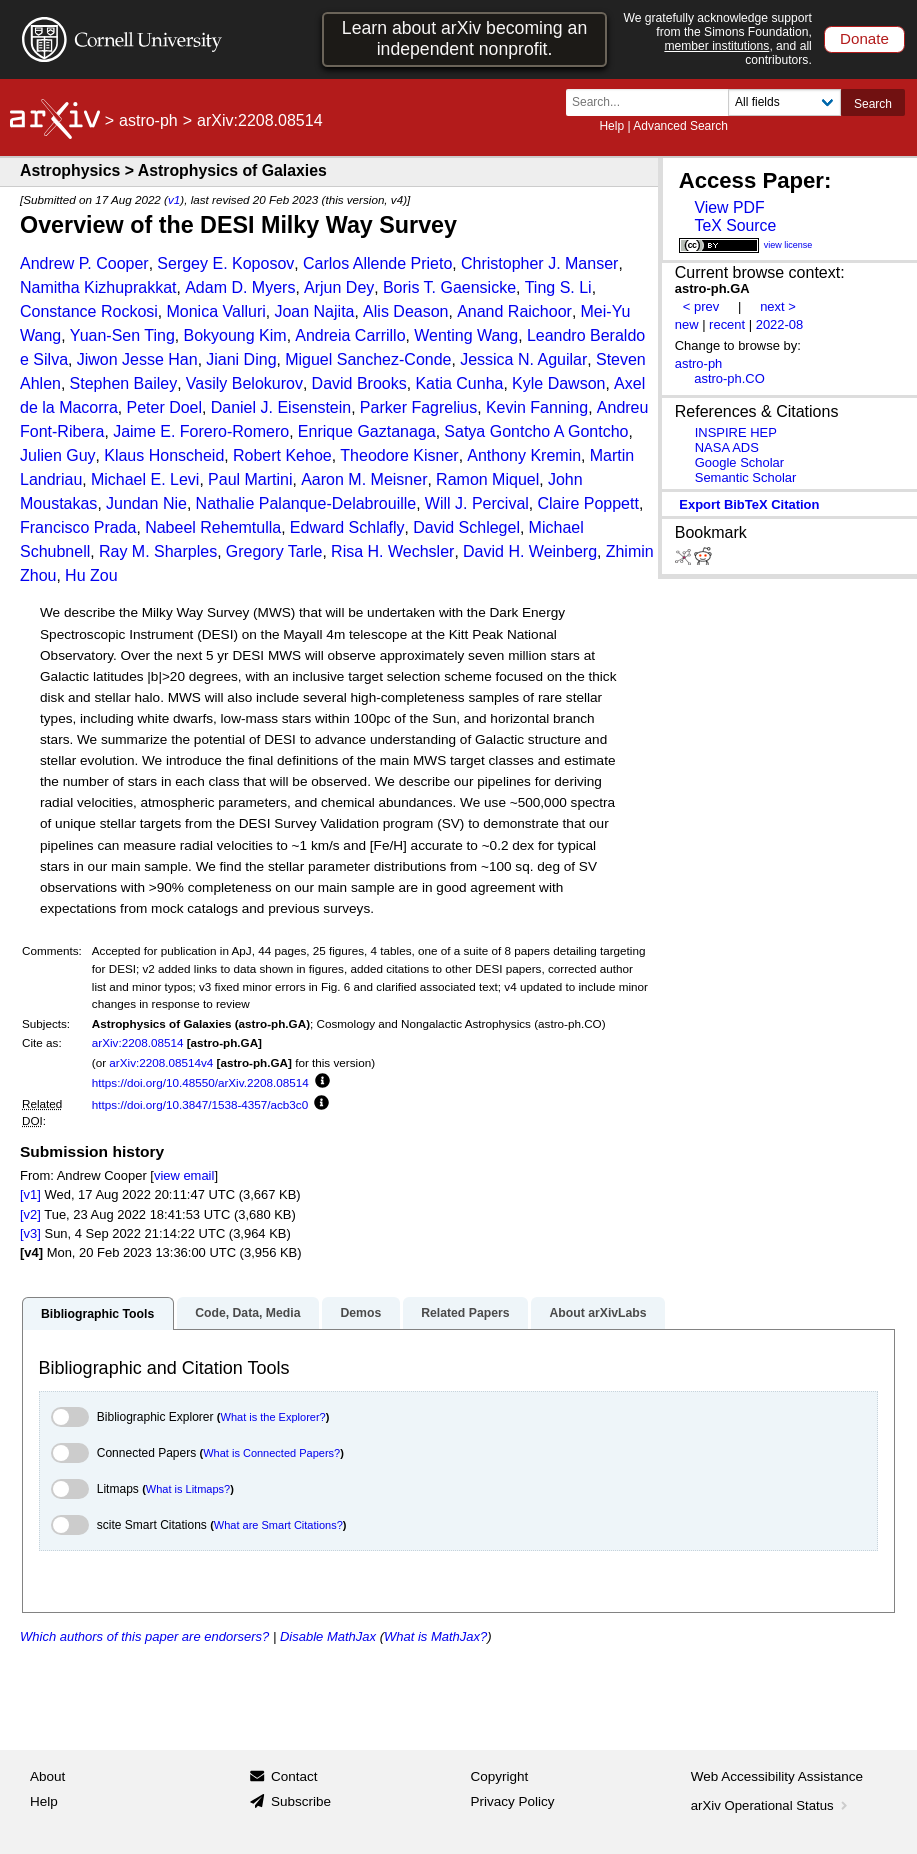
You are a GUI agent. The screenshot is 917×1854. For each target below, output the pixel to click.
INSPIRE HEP (736, 432)
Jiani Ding (241, 359)
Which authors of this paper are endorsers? (144, 1636)
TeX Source (735, 225)
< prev (701, 306)
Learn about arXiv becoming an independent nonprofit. (464, 38)
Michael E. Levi (145, 479)
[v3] (30, 1233)
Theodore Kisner (399, 455)
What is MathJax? (435, 1636)
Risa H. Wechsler (392, 551)
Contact (294, 1776)
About (47, 1776)
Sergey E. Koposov (225, 263)
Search (873, 104)
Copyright (500, 1776)
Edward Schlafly (347, 527)
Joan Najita (314, 311)
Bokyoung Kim (234, 335)
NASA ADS (727, 447)
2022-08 (780, 324)
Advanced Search (680, 126)
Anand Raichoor (514, 311)
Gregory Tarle (274, 551)
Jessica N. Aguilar (523, 359)
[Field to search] (784, 102)
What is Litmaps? (188, 1489)
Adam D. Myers (240, 287)
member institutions (716, 46)
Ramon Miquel (487, 479)
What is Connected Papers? (271, 1453)
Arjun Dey (339, 287)
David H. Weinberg (530, 551)
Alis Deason (405, 311)
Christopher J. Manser (539, 263)
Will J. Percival (477, 503)
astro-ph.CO (729, 378)
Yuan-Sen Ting (122, 335)
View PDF (729, 207)
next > (778, 306)
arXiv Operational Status (771, 1805)
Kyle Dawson (558, 383)
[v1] (30, 1194)
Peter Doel (164, 407)
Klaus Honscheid (164, 455)
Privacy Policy (513, 1801)
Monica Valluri (215, 311)
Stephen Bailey (124, 383)
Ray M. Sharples (158, 551)
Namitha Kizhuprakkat (98, 287)
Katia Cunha (459, 383)
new (687, 324)
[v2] (30, 1214)
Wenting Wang (466, 335)
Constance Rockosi (89, 311)
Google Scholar (739, 462)
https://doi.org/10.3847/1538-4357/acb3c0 (200, 1104)
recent (727, 324)
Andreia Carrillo (350, 335)
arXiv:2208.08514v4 (161, 1062)
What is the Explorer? (273, 1417)
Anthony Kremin (524, 455)
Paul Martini (250, 479)
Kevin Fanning (537, 407)
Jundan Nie (146, 503)
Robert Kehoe (282, 455)
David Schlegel (466, 527)
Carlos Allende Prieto (377, 263)
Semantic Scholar (746, 477)
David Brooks (359, 383)
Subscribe (301, 1801)
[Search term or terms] (653, 102)
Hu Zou (91, 575)
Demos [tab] (360, 1313)
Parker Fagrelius (418, 407)
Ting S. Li (558, 287)
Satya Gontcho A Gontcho (536, 431)
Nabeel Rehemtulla (213, 527)
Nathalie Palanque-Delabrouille (306, 503)
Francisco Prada (78, 527)
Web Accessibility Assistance (777, 1776)
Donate (864, 38)
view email (184, 1175)
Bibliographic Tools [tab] (97, 1314)
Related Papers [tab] (465, 1313)
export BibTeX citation (749, 504)
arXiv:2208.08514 (138, 1042)
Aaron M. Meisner (364, 479)
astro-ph (148, 120)
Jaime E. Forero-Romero (201, 431)
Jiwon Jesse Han (137, 359)
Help (611, 126)
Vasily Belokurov (244, 383)
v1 (174, 199)
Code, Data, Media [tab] (247, 1313)
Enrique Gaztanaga (367, 431)
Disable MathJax (328, 1636)
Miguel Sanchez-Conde (368, 359)
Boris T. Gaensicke (449, 287)
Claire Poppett (588, 503)
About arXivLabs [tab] (597, 1313)
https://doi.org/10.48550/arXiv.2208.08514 (200, 1082)
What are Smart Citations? (278, 1525)
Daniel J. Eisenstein (281, 407)
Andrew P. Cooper (84, 263)
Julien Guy (58, 455)
